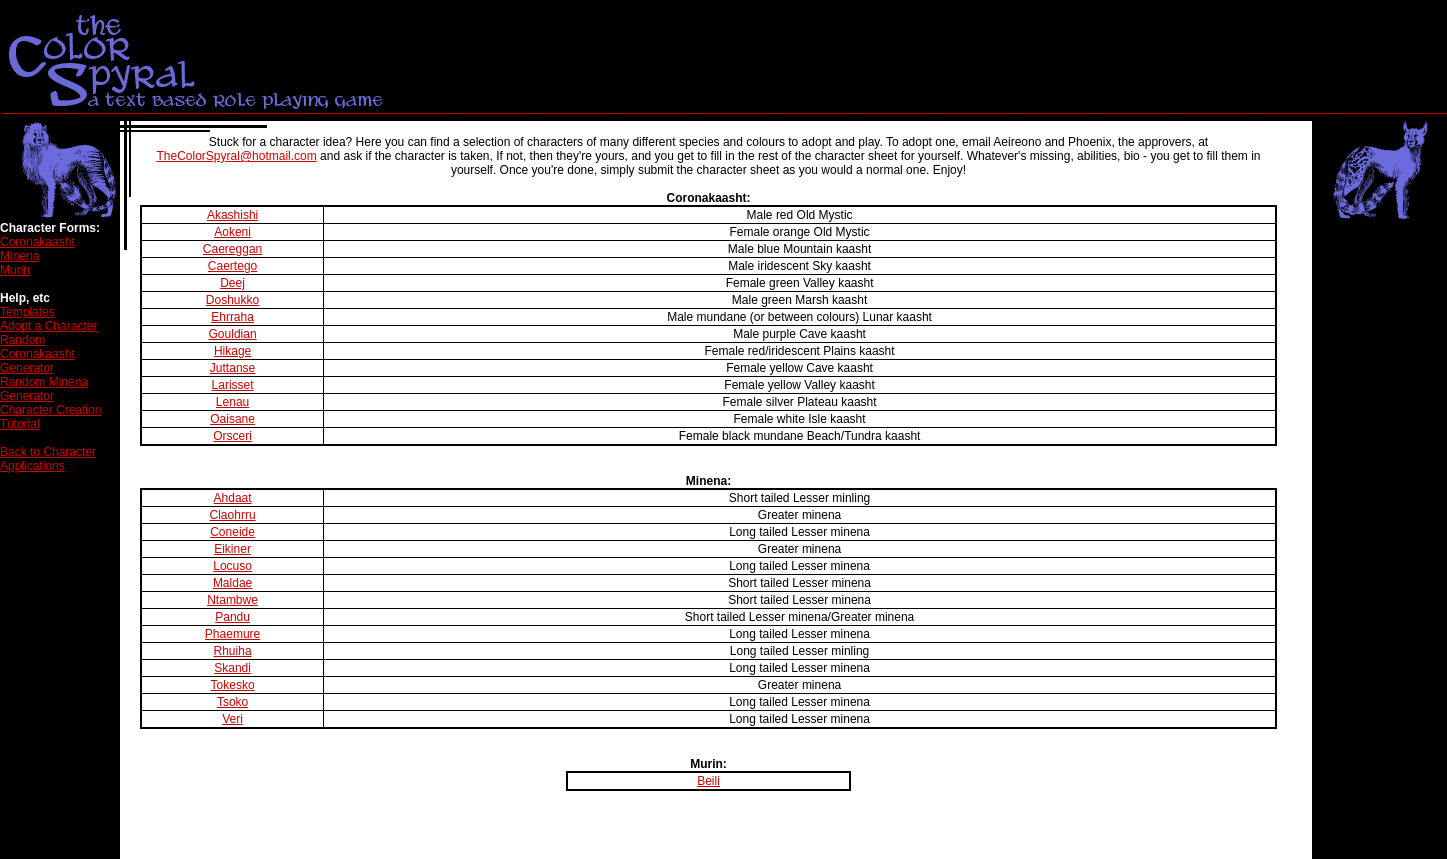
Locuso (232, 566)
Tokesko (233, 685)
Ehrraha (232, 317)
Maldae (232, 583)
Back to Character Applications (48, 459)
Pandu (232, 617)
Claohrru (233, 515)
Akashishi (232, 215)
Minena (19, 256)
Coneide (232, 532)
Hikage (232, 351)
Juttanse (232, 368)
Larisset (233, 385)
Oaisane (232, 419)
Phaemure (232, 634)
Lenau (232, 402)
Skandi (232, 668)
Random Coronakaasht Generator (37, 354)
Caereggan (232, 249)
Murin (15, 270)
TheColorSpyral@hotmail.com (237, 156)
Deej (232, 283)
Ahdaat (233, 498)
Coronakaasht (37, 242)
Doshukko (232, 300)
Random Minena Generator (44, 389)
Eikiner (232, 549)
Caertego (232, 266)
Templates (27, 312)
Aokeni (232, 232)
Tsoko (232, 702)
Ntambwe (232, 600)
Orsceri (232, 436)
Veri (232, 719)
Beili (708, 781)
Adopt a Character (48, 326)
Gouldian (233, 334)
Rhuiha (233, 651)
